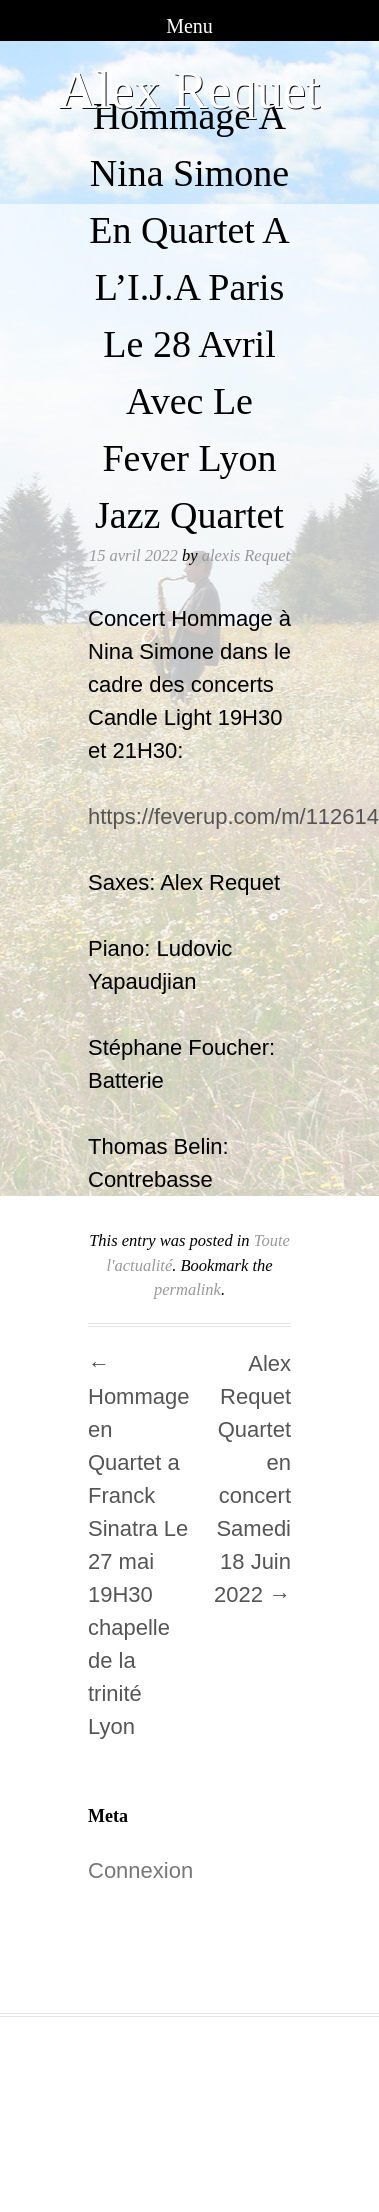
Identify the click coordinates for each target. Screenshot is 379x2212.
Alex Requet (189, 90)
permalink (187, 1289)
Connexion (140, 1870)
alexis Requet (246, 555)
